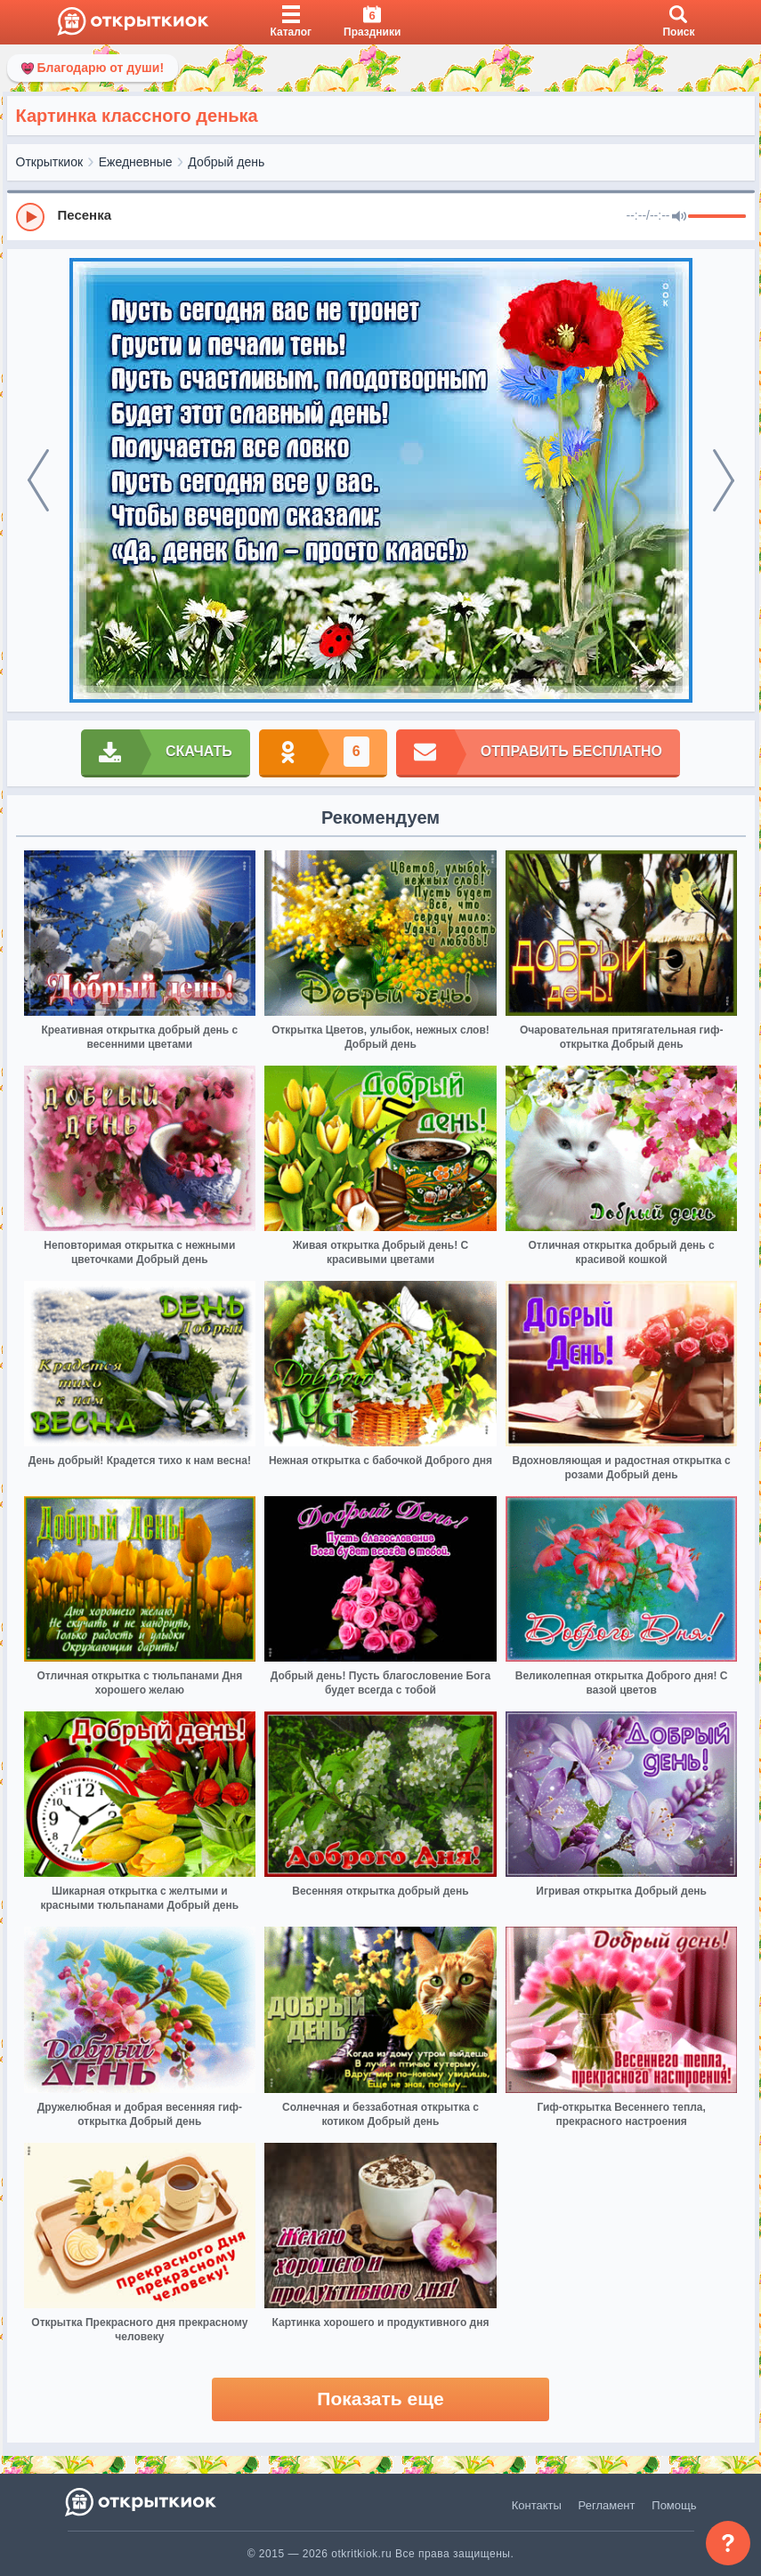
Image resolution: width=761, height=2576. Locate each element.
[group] (381, 216)
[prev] (38, 480)
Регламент (607, 2505)
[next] (723, 480)
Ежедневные (136, 162)
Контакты (537, 2505)
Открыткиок (50, 162)
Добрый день (226, 162)
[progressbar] (717, 217)
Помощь (674, 2505)
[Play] (30, 217)
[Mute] (679, 217)
